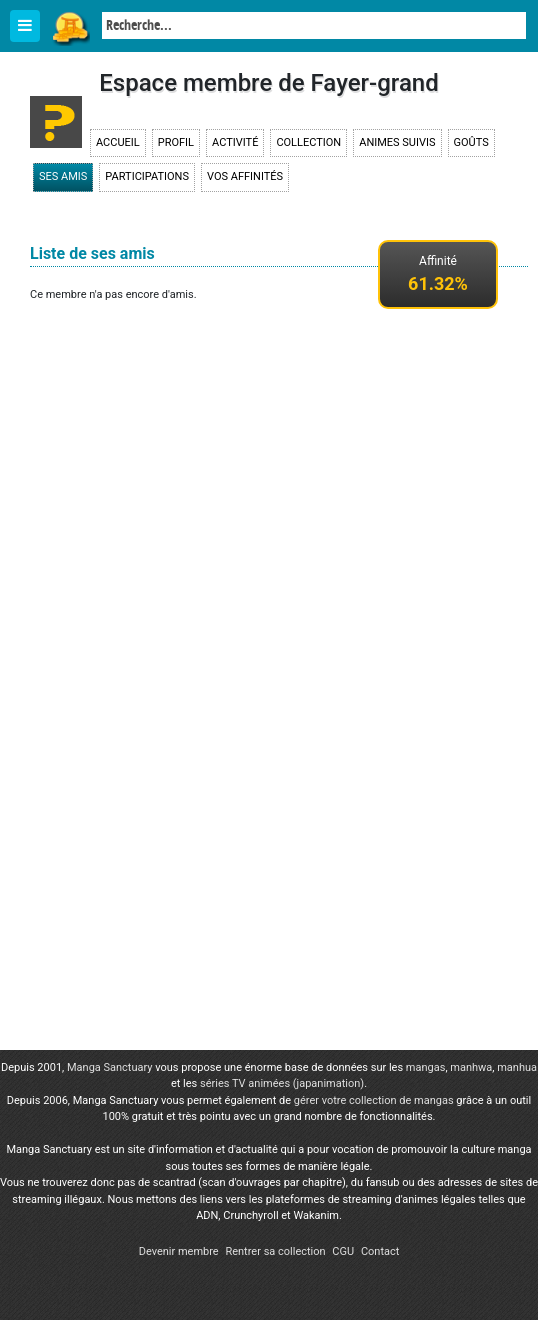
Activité (235, 142)
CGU (343, 1251)
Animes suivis (397, 142)
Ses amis (63, 176)
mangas (426, 1067)
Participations (147, 176)
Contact (380, 1251)
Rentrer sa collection (275, 1251)
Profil (176, 142)
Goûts (471, 142)
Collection (308, 142)
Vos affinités (245, 176)
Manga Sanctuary (110, 1067)
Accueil (118, 142)
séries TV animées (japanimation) (282, 1083)
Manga (70, 27)
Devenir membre (179, 1251)
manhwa (471, 1067)
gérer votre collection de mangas (374, 1100)
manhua (517, 1067)
